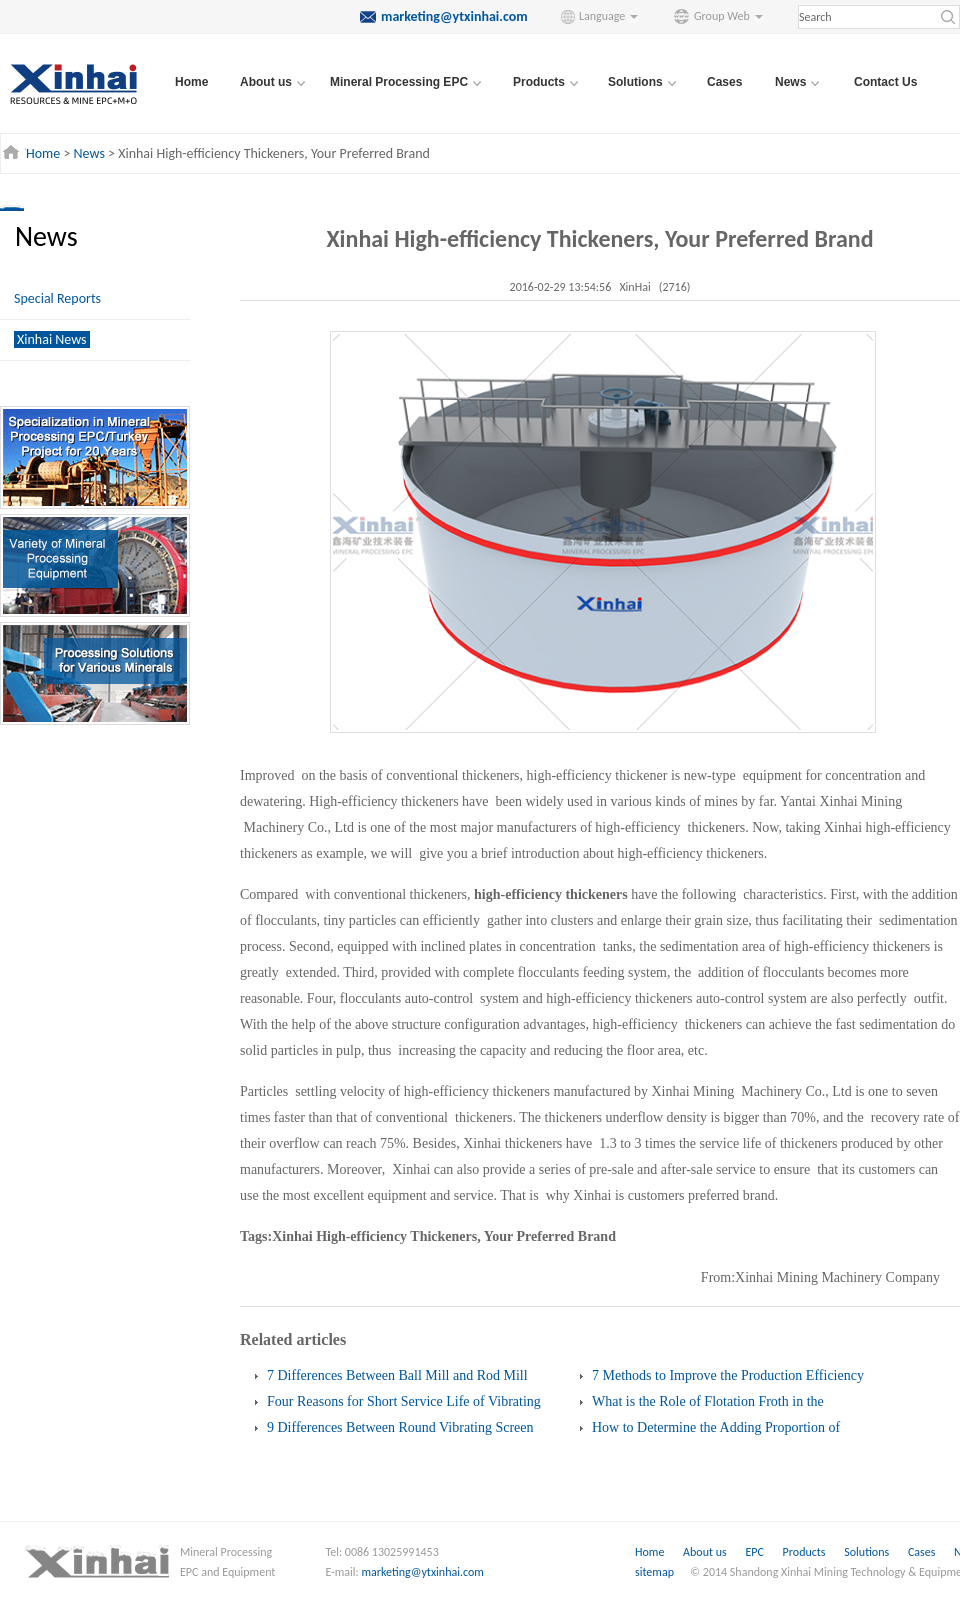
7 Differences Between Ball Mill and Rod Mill (397, 1375)
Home (191, 82)
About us (705, 1552)
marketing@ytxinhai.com (423, 1572)
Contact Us (885, 82)
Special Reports (57, 298)
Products (806, 1552)
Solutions (868, 1552)
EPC (755, 1552)
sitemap (654, 1572)
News (89, 153)
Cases (724, 82)
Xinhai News (52, 339)
